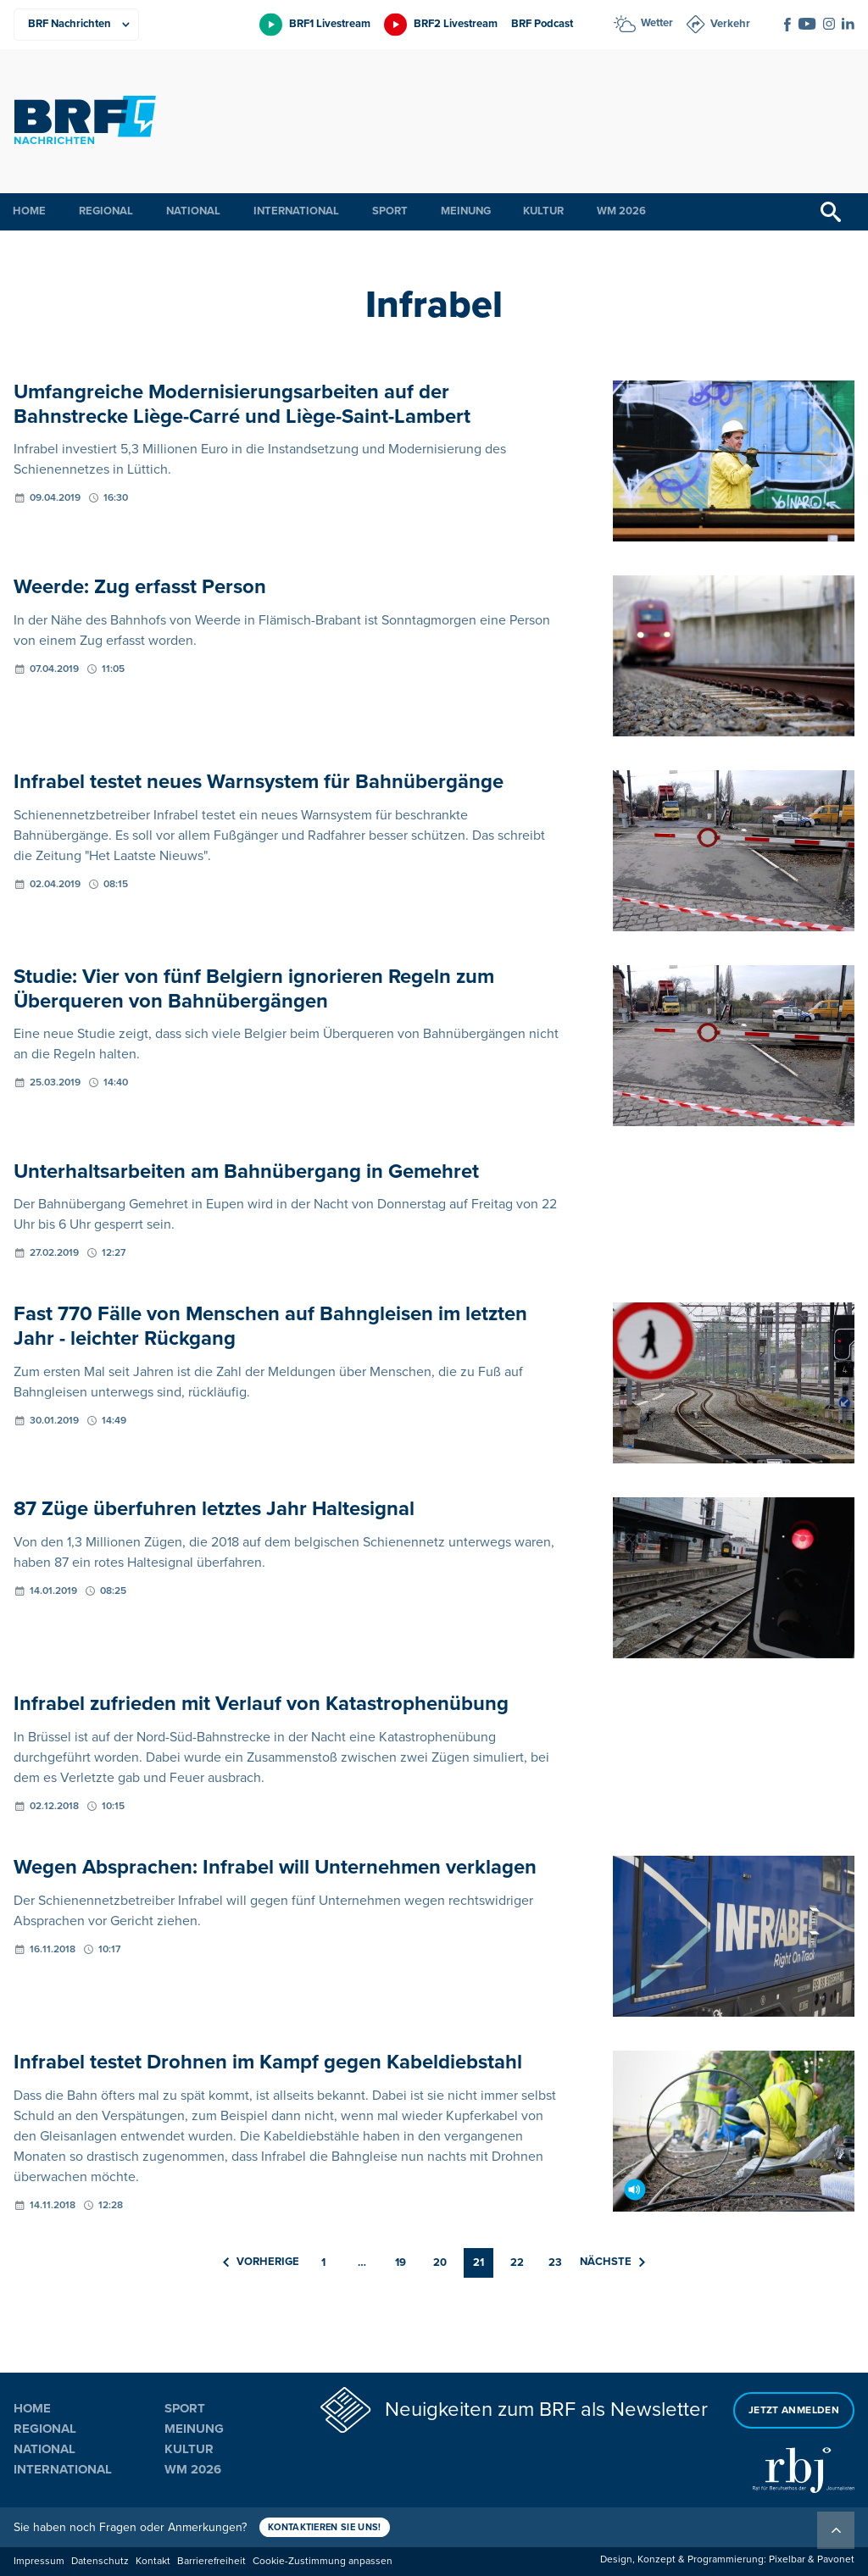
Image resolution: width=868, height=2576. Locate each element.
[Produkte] (76, 24)
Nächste (612, 2262)
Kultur (543, 211)
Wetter (657, 23)
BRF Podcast (542, 24)
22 (517, 2262)
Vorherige (261, 2262)
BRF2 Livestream (456, 24)
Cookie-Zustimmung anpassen (322, 2561)
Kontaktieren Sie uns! (325, 2527)
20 (440, 2262)
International (296, 211)
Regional (106, 211)
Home (29, 211)
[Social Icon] (787, 24)
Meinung (466, 211)
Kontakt (153, 2561)
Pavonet (835, 2559)
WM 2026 (621, 211)
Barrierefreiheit (211, 2561)
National (193, 211)
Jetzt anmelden (793, 2409)
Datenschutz (100, 2561)
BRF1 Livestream (329, 24)
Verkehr (730, 24)
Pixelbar (787, 2559)
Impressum (39, 2561)
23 (555, 2262)
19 (400, 2262)
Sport (390, 211)
